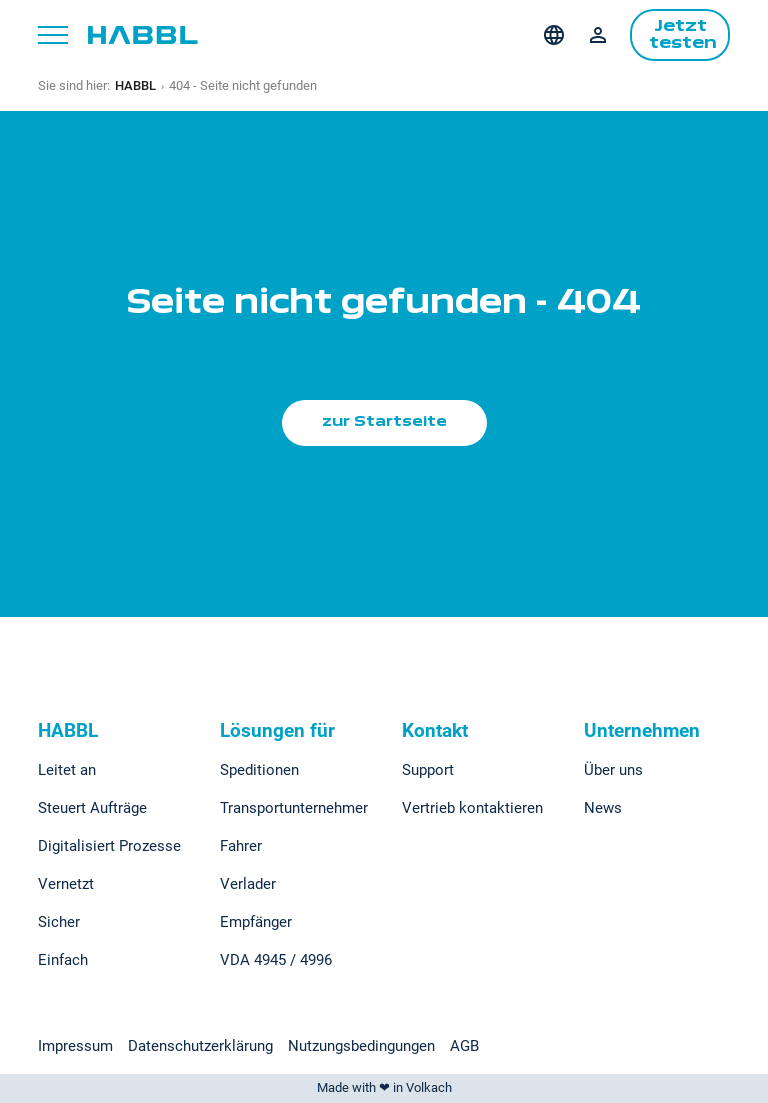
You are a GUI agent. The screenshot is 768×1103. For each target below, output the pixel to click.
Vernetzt (66, 884)
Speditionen (259, 770)
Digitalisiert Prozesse (109, 846)
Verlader (248, 884)
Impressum (75, 1046)
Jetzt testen (683, 35)
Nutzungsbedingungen (361, 1046)
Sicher (59, 922)
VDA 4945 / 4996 (276, 960)
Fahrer (241, 846)
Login (598, 35)
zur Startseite (384, 422)
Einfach (63, 960)
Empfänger (256, 922)
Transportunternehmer (294, 808)
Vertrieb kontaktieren (472, 808)
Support (428, 770)
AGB (464, 1046)
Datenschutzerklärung (200, 1046)
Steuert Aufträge (92, 808)
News (603, 808)
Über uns (613, 770)
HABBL (135, 85)
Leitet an (67, 770)
